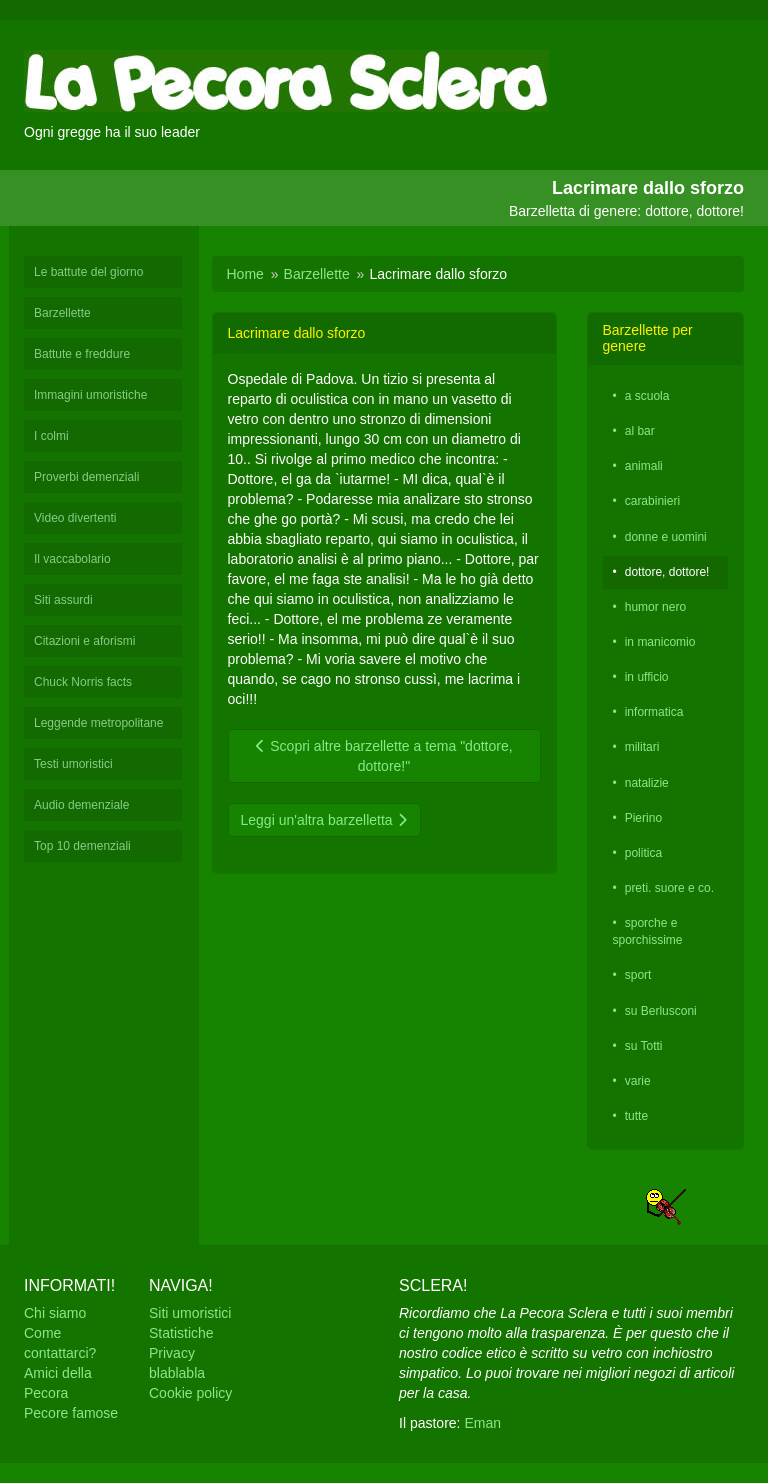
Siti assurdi (63, 600)
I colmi (51, 436)
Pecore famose (71, 1413)
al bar (640, 431)
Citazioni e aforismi (84, 641)
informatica (654, 712)
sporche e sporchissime (648, 931)
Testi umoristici (73, 764)
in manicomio (660, 642)
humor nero (655, 607)
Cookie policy (190, 1393)
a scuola (647, 396)
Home (245, 274)
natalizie (647, 783)
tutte (636, 1116)
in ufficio (647, 677)
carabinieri (652, 501)
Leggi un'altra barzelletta (324, 820)
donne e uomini (666, 537)
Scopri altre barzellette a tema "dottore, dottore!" (383, 756)
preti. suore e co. (669, 888)
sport (638, 975)
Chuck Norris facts (83, 682)
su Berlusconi (661, 1011)
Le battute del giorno (88, 272)
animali (644, 466)
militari (642, 747)
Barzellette (62, 313)
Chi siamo (55, 1313)
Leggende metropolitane (98, 723)
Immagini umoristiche (90, 395)
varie (638, 1081)
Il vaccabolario (72, 559)
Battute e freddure (82, 354)
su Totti (644, 1046)
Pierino (643, 818)
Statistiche (181, 1333)
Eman (482, 1423)
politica (643, 853)
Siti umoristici (190, 1313)
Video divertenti (75, 518)
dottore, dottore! (667, 572)
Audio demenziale (81, 805)
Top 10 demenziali (82, 846)
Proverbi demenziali (86, 477)
